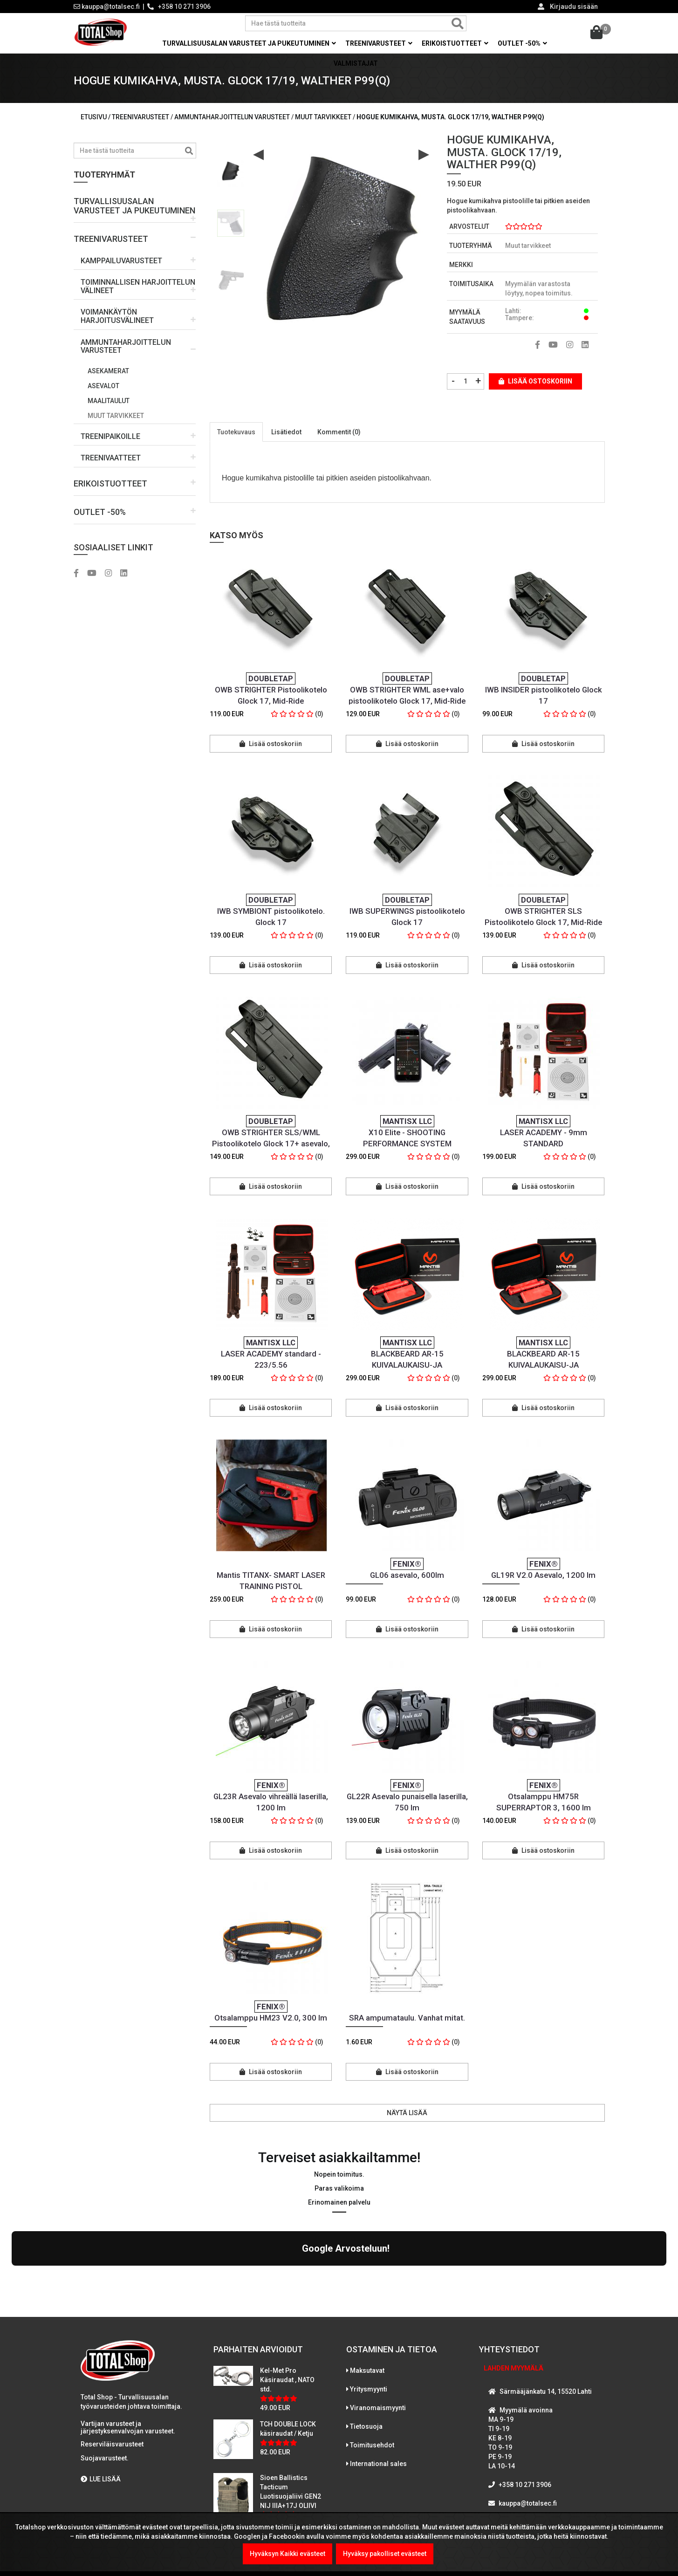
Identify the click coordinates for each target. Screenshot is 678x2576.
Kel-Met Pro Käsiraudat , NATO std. (287, 2299)
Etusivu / (96, 117)
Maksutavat (367, 2289)
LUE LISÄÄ (101, 2398)
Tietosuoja (366, 2345)
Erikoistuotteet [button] (455, 43)
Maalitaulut (109, 400)
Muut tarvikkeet (116, 415)
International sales (378, 2382)
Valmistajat (356, 63)
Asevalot (103, 386)
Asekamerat (108, 371)
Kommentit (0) (339, 432)
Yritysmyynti (368, 2308)
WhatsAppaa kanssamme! (536, 2441)
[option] (231, 170)
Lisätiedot (286, 432)
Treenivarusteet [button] (378, 43)
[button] (135, 206)
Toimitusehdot (372, 2364)
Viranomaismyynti (378, 2326)
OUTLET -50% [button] (522, 43)
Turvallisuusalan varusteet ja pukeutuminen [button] (249, 43)
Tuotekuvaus (236, 432)
